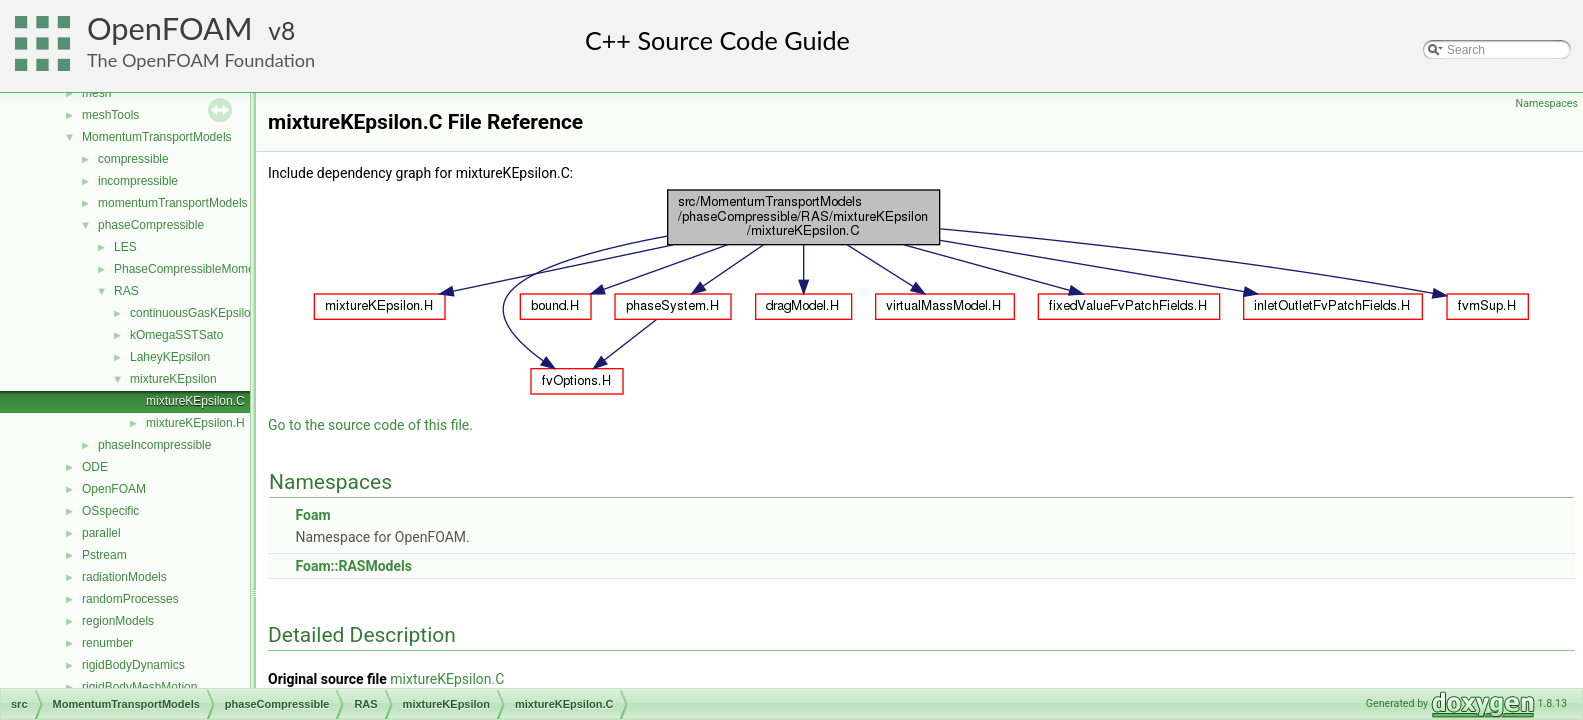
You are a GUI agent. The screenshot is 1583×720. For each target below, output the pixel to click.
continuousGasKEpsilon (193, 313)
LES (125, 247)
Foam (312, 515)
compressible (133, 159)
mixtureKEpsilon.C (195, 401)
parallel (101, 533)
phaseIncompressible (154, 445)
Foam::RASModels (353, 566)
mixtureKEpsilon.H (195, 423)
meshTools (110, 115)
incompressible (138, 181)
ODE (95, 467)
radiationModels (124, 577)
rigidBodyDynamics (133, 665)
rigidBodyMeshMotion (139, 687)
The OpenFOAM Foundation (201, 60)
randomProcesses (130, 599)
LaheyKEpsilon (170, 357)
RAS (126, 291)
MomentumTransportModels (157, 137)
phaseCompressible (151, 225)
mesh (96, 93)
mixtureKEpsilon (173, 379)
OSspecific (110, 511)
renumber (107, 643)
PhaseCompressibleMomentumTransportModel (239, 269)
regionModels (118, 621)
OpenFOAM (170, 28)
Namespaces (1547, 103)
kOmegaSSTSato (176, 335)
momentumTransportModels (173, 203)
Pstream (104, 555)
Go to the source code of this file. (370, 425)
